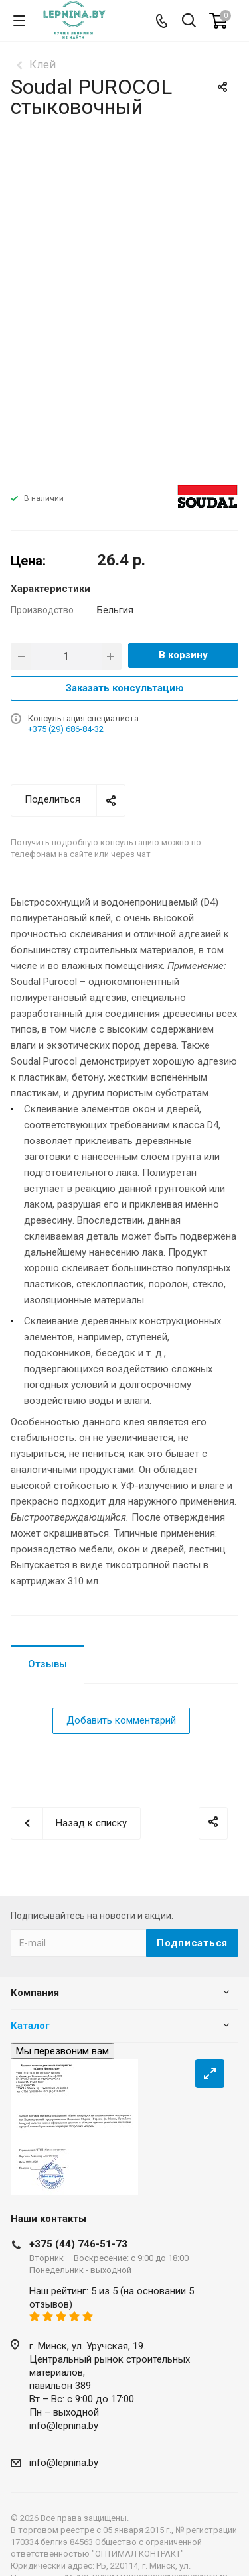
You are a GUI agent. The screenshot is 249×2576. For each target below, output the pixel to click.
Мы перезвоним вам (62, 2051)
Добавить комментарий (121, 1720)
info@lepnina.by (63, 2425)
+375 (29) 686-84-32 (66, 729)
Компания (35, 1993)
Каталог (30, 2026)
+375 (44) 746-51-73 (78, 2244)
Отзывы (47, 1664)
